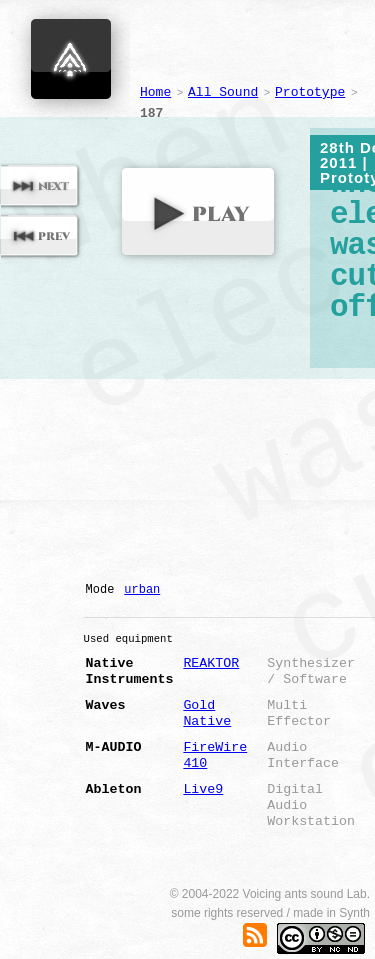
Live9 (203, 789)
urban (142, 590)
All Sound (223, 92)
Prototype (310, 92)
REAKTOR (211, 663)
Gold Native (207, 713)
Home (155, 92)
